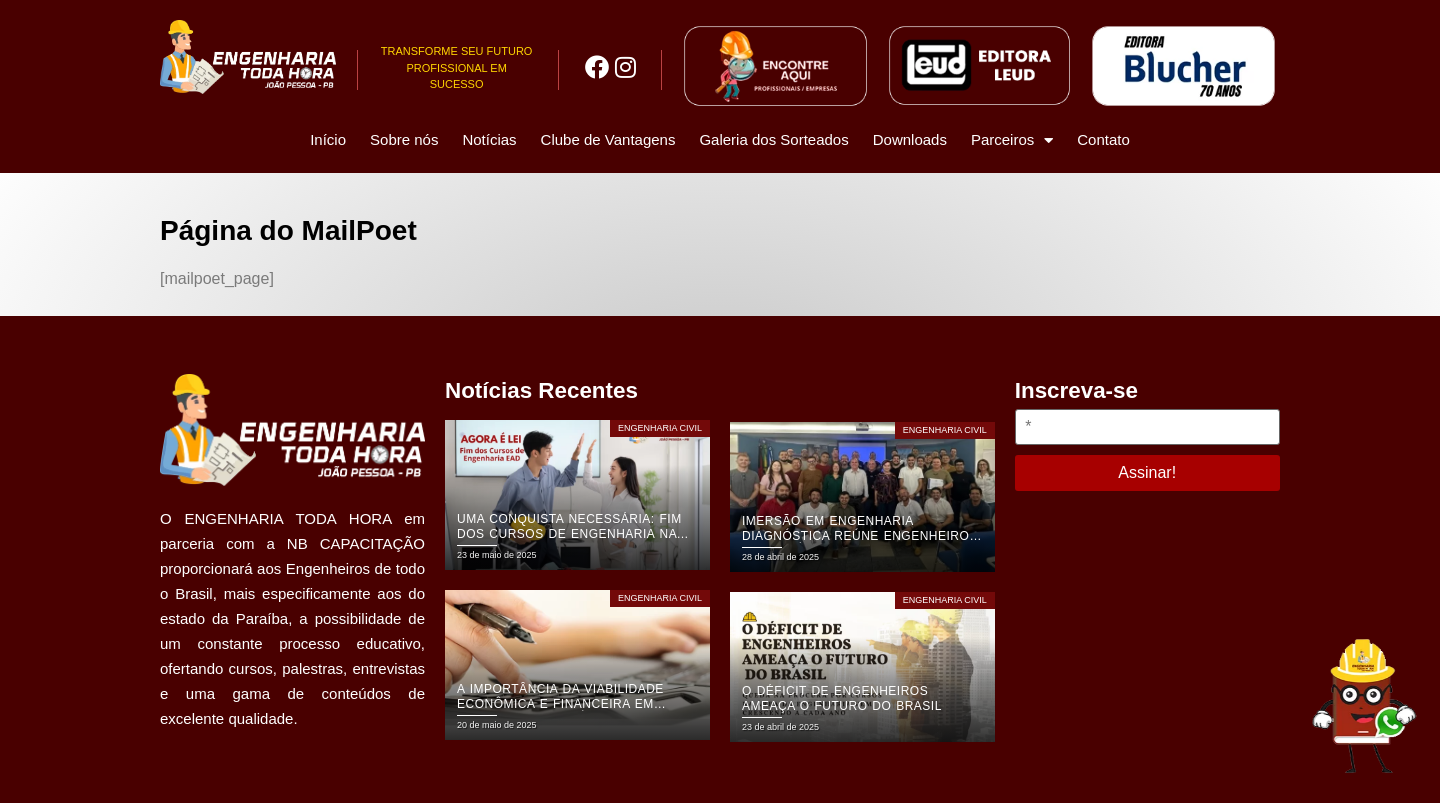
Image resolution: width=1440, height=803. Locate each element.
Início (328, 139)
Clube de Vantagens (608, 139)
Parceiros (1012, 140)
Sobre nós (404, 139)
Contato (1103, 139)
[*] (1147, 427)
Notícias (489, 139)
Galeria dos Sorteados (773, 139)
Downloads (910, 139)
